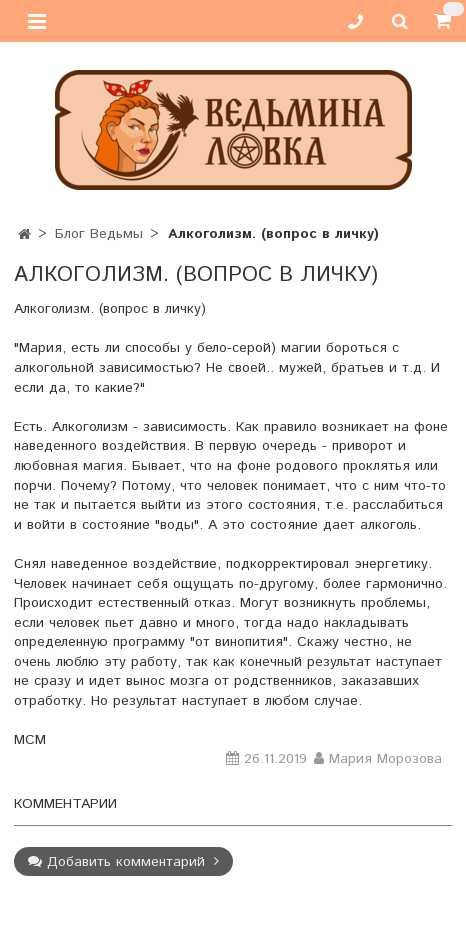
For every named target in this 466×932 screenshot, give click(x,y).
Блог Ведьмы (99, 234)
